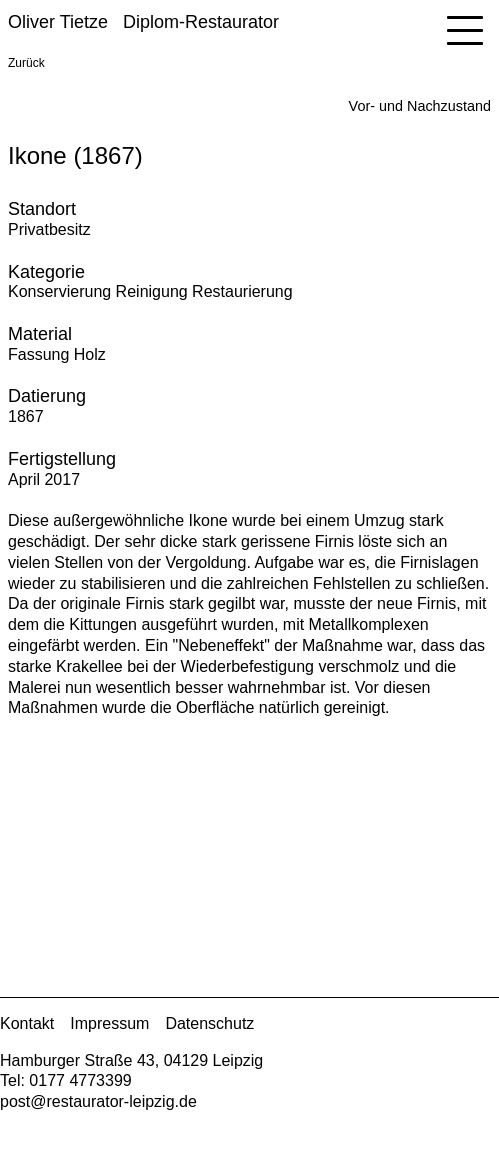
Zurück (26, 63)
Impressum (109, 1023)
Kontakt (27, 1023)
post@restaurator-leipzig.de (98, 1101)
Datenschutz (209, 1023)
